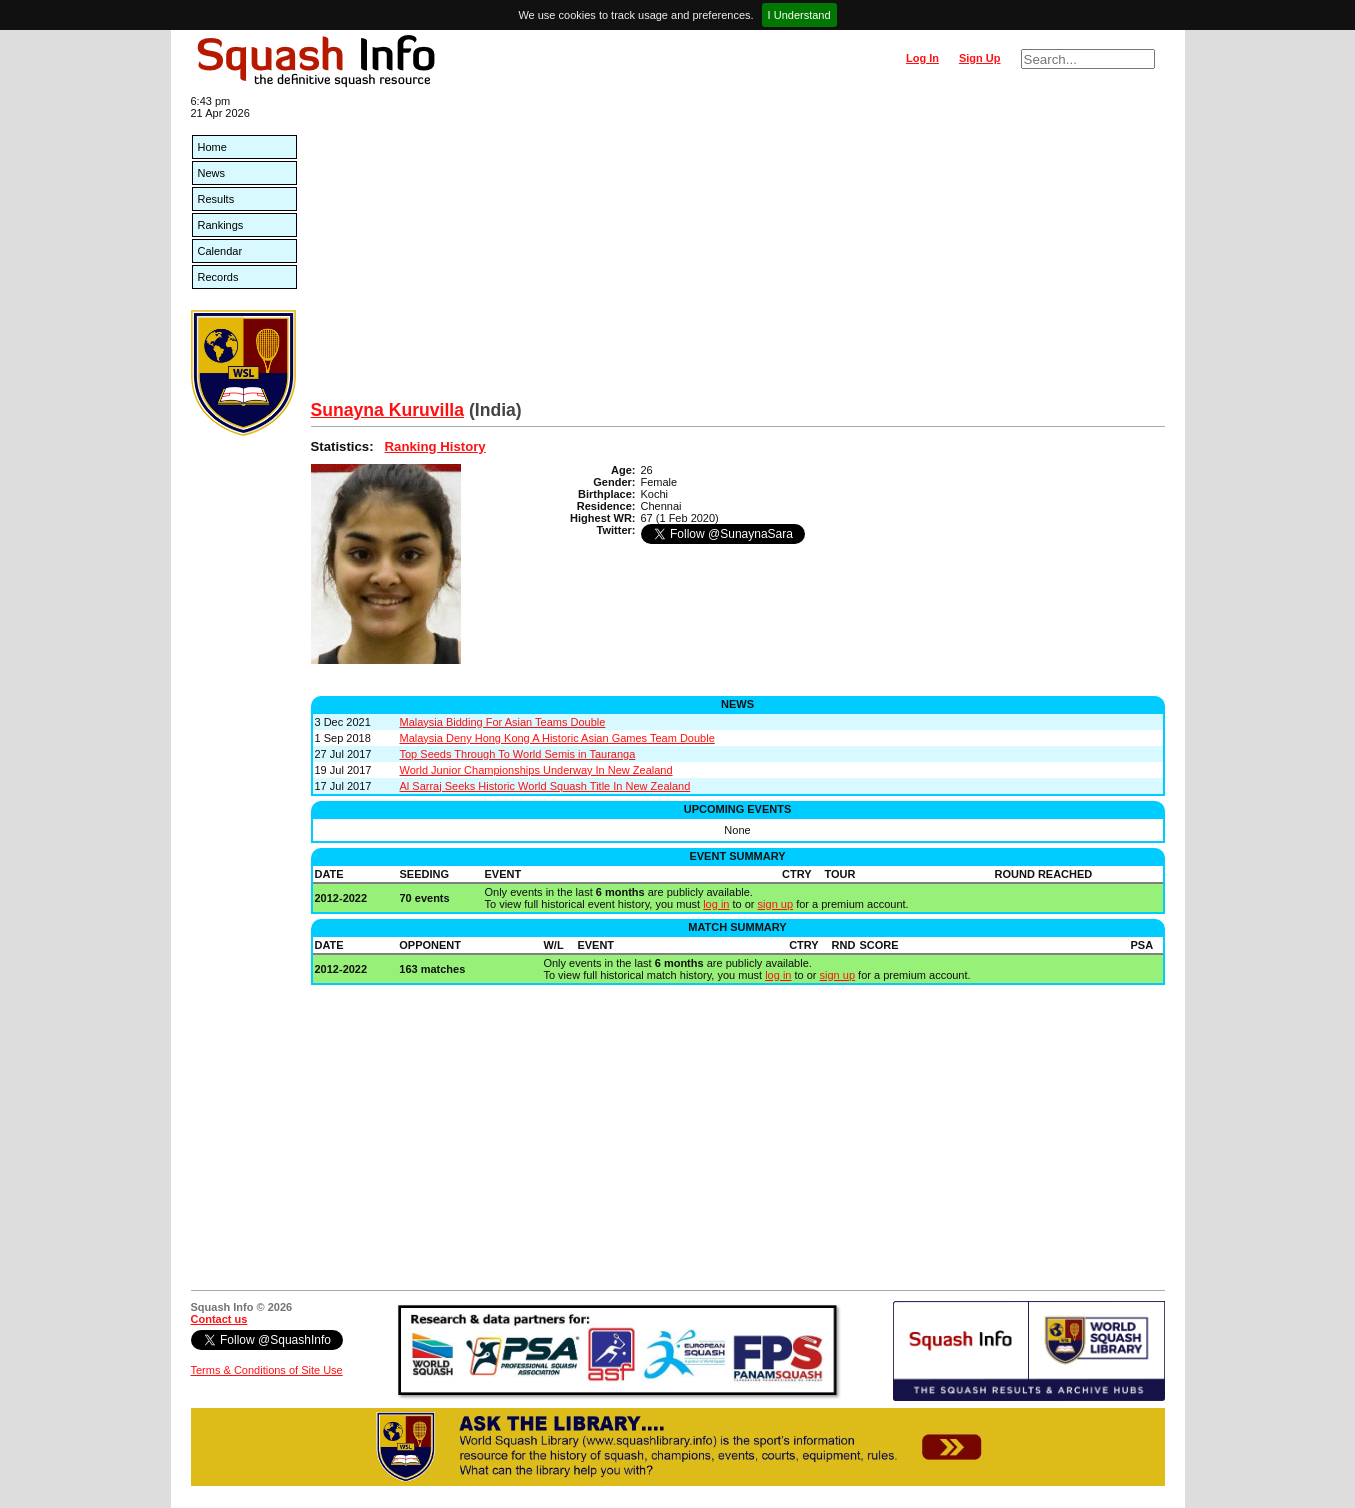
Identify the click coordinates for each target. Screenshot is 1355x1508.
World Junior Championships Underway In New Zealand (536, 770)
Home (212, 147)
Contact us (219, 1319)
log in (716, 904)
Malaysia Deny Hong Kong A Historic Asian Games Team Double (557, 738)
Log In (922, 58)
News (212, 173)
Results (216, 199)
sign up (775, 904)
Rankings (221, 225)
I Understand (799, 15)
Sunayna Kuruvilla (388, 410)
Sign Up (980, 58)
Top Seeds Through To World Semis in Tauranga (518, 754)
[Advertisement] (738, 250)
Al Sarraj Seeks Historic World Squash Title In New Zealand (545, 786)
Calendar (220, 251)
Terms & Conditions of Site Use (267, 1370)
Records (218, 277)
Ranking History (435, 446)
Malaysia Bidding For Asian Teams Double (503, 722)
